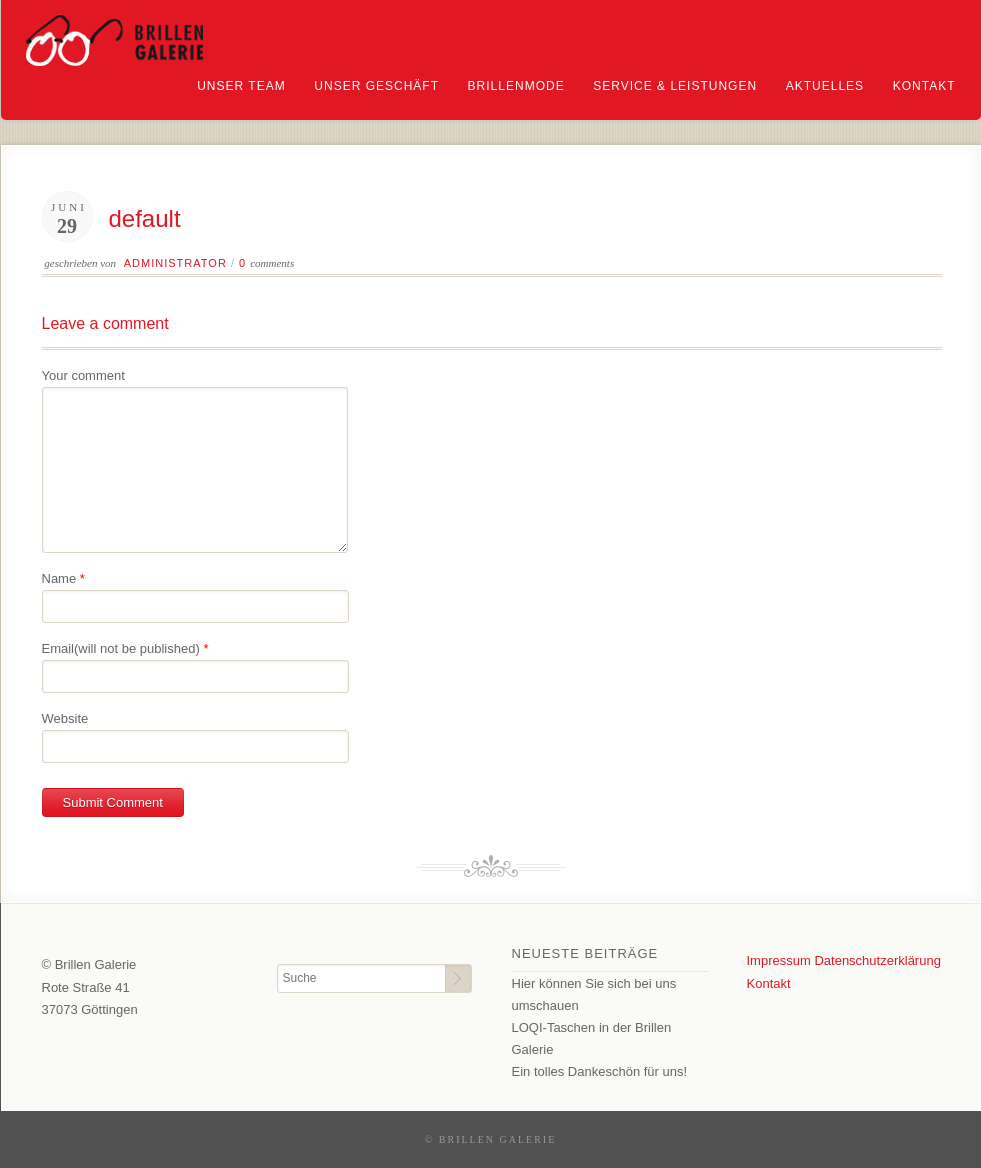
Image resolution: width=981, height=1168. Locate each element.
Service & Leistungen (675, 86)
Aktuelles (825, 86)
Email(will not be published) (121, 648)
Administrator (175, 263)
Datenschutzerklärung (877, 960)
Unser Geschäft (376, 86)
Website (65, 718)
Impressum (779, 960)
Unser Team (241, 86)
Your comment (83, 375)
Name (59, 578)
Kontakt (924, 86)
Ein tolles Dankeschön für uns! (600, 1071)
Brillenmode (516, 86)
